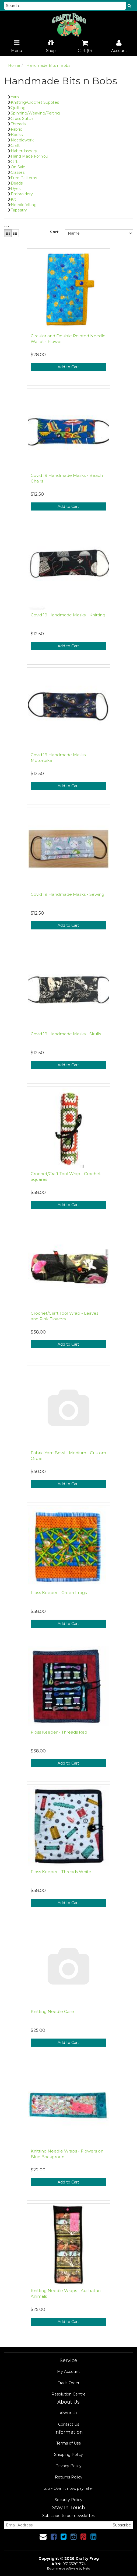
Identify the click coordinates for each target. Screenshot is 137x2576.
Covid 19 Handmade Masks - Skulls (66, 1033)
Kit (13, 199)
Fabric (16, 129)
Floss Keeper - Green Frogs (59, 1592)
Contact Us (68, 2424)
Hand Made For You (29, 156)
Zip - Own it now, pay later (68, 2488)
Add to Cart (68, 366)
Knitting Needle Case (52, 2011)
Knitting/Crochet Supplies (35, 102)
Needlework (22, 140)
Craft (15, 145)
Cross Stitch (22, 118)
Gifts (15, 161)
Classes (17, 172)
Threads (18, 123)
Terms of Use (68, 2443)
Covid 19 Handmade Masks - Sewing (67, 894)
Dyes (15, 188)
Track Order (68, 2382)
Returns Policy (68, 2477)
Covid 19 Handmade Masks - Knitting (68, 614)
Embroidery (22, 194)
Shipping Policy (68, 2454)
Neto (86, 2568)
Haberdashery (24, 150)
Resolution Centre (68, 2394)
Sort (54, 232)
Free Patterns (24, 177)
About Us (68, 2413)
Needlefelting (24, 204)
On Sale (18, 167)
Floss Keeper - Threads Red (59, 1732)
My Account (68, 2371)
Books (17, 134)
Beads (17, 183)
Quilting (18, 107)
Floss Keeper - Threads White (61, 1871)
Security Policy (68, 2499)
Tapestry (19, 210)
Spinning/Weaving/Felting (35, 113)
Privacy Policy (68, 2465)
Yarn (15, 97)
